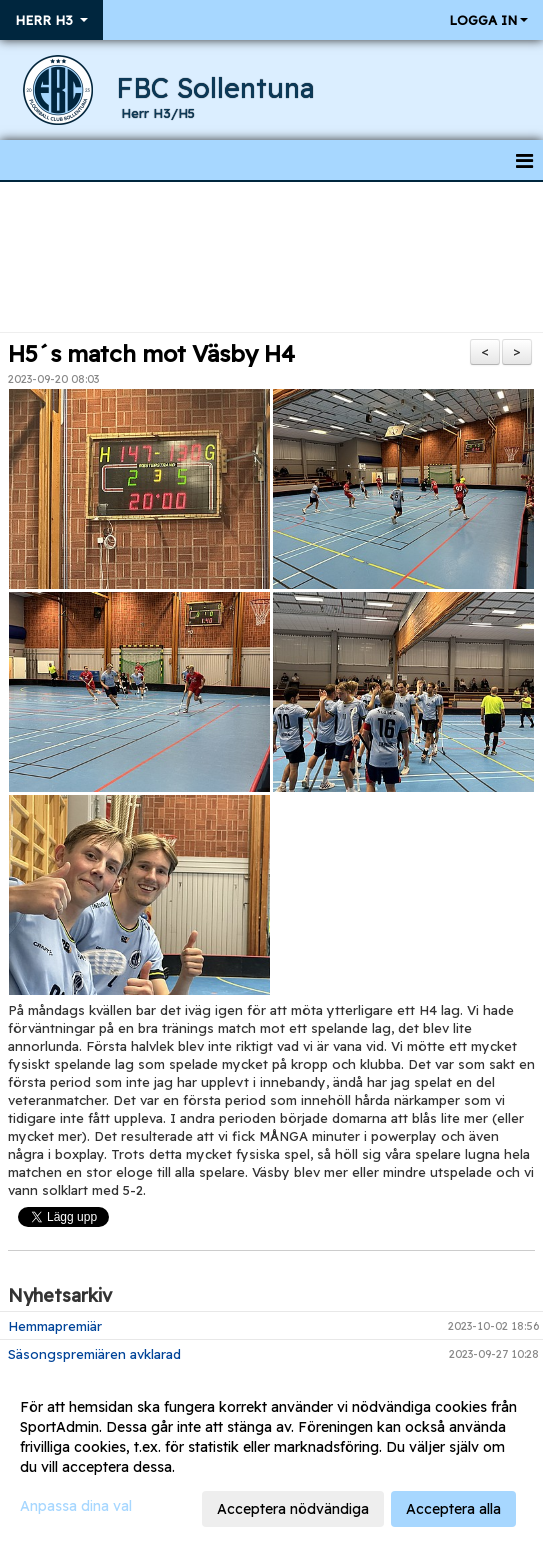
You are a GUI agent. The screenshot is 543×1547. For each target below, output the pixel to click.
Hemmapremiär (55, 1326)
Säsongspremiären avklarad (94, 1354)
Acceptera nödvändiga (293, 1509)
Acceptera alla (453, 1509)
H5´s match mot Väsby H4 (151, 353)
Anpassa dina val (76, 1506)
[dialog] (271, 1457)
